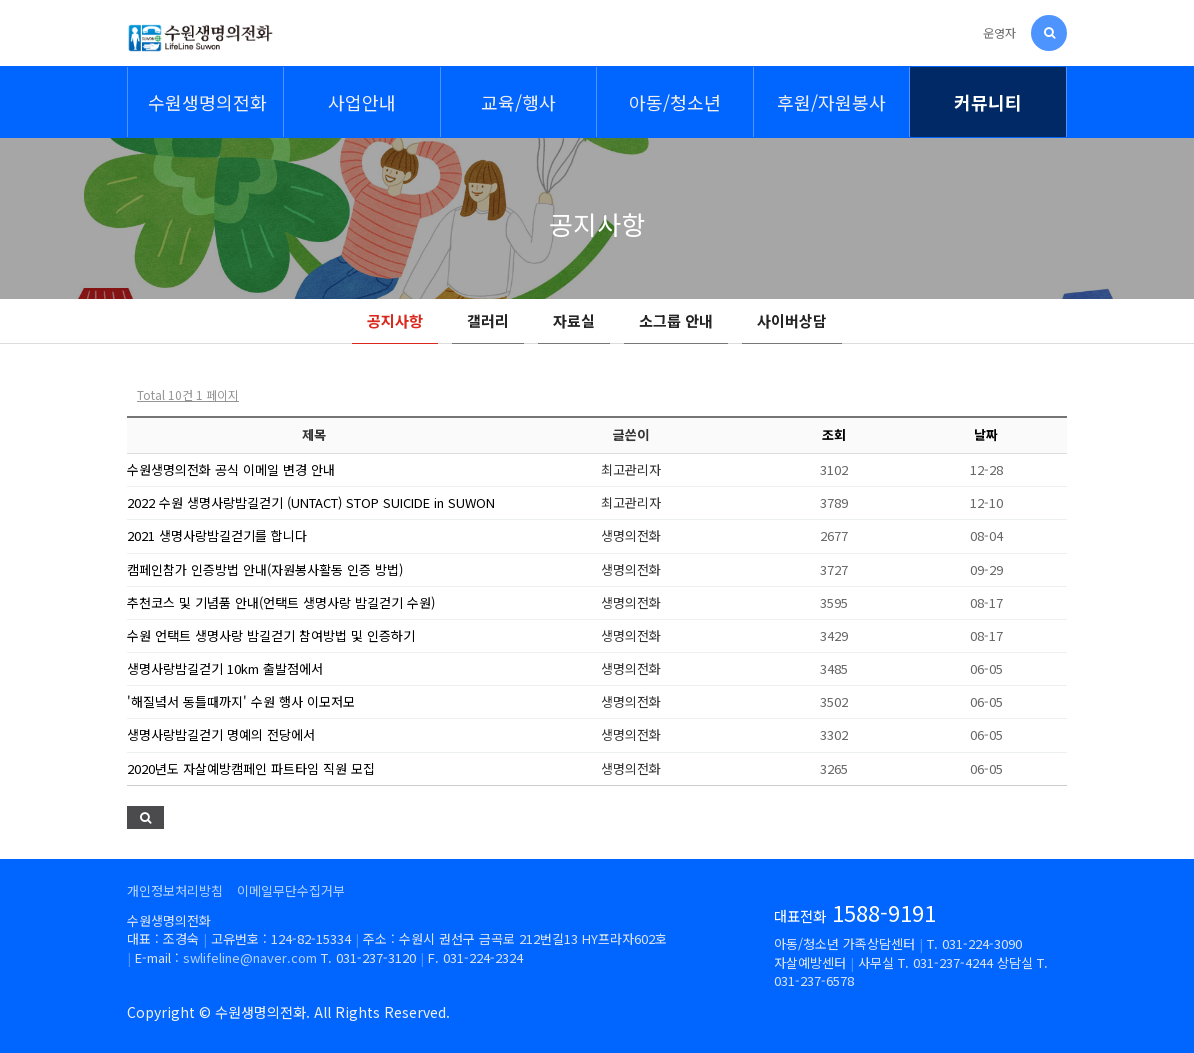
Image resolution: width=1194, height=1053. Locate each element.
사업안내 (362, 102)
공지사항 (395, 320)
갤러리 (488, 320)
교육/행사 (518, 102)
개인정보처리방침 (175, 890)
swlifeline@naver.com (250, 957)
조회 (834, 434)
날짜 (986, 434)
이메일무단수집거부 (291, 890)
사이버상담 (792, 320)
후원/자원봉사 (831, 102)
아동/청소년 (675, 102)
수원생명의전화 (207, 102)
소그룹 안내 (676, 320)
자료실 (574, 320)
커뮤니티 (988, 102)
